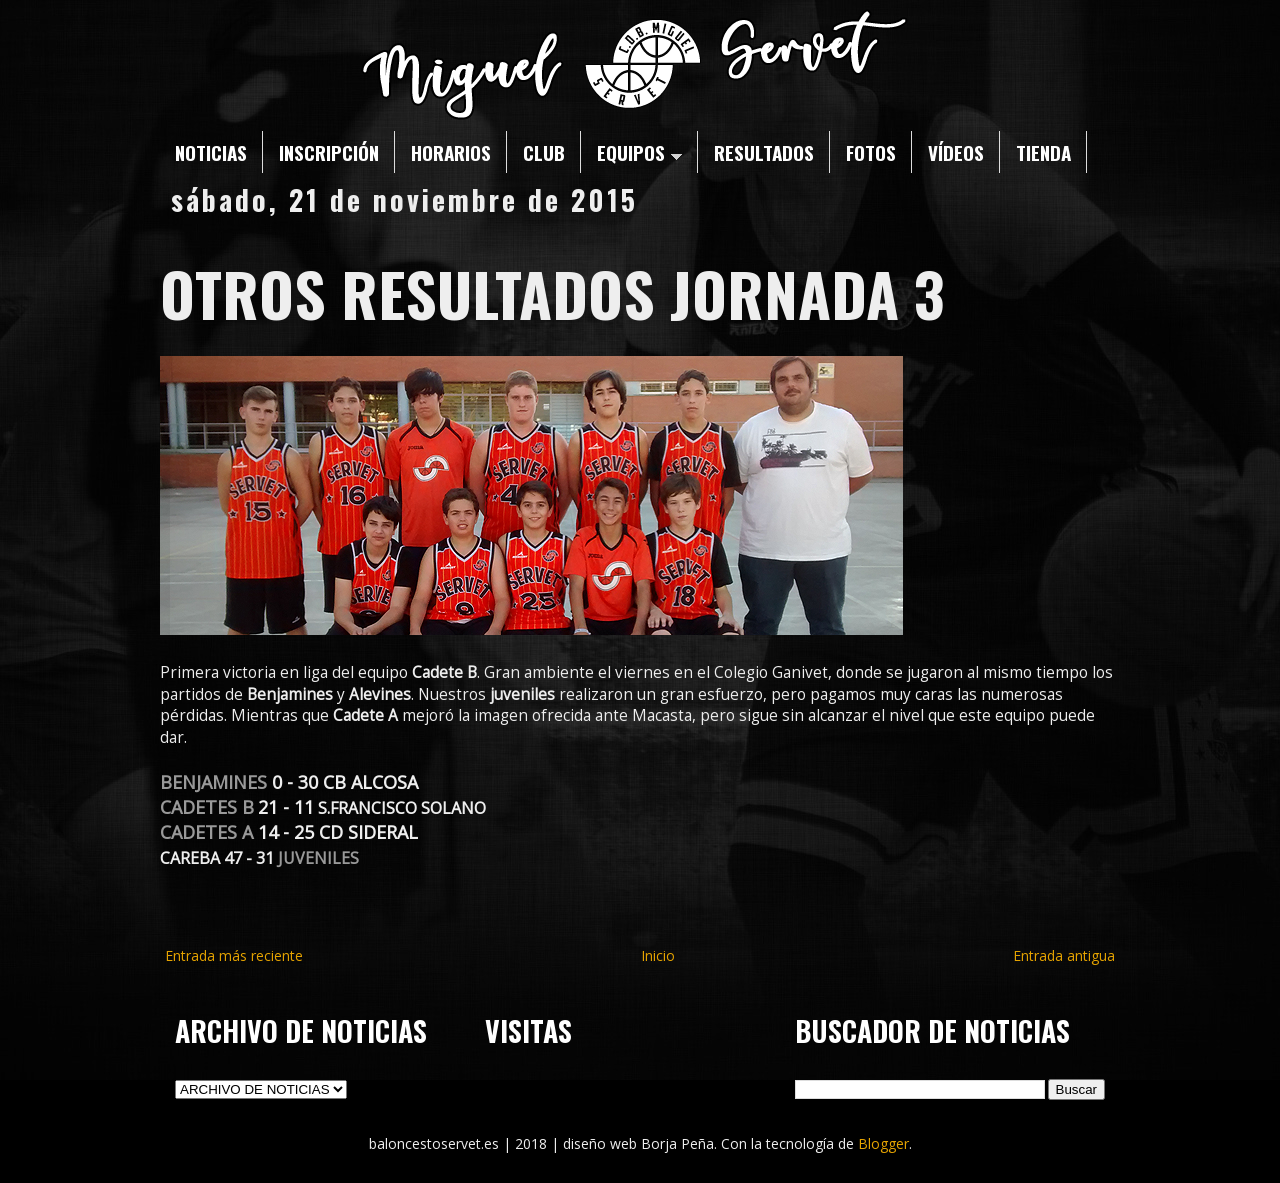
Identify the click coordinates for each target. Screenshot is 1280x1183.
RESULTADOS (764, 152)
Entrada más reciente (234, 955)
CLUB (544, 152)
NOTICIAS (211, 152)
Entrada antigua (1064, 955)
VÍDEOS (956, 152)
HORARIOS (451, 152)
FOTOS (871, 152)
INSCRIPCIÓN (329, 152)
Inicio (658, 955)
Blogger (883, 1143)
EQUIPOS (639, 152)
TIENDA (1043, 152)
